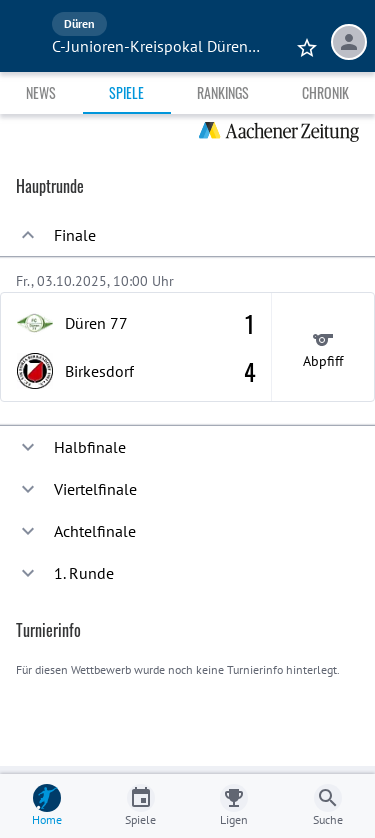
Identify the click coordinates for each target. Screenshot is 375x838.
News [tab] (41, 92)
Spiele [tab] (126, 92)
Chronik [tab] (325, 92)
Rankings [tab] (223, 92)
